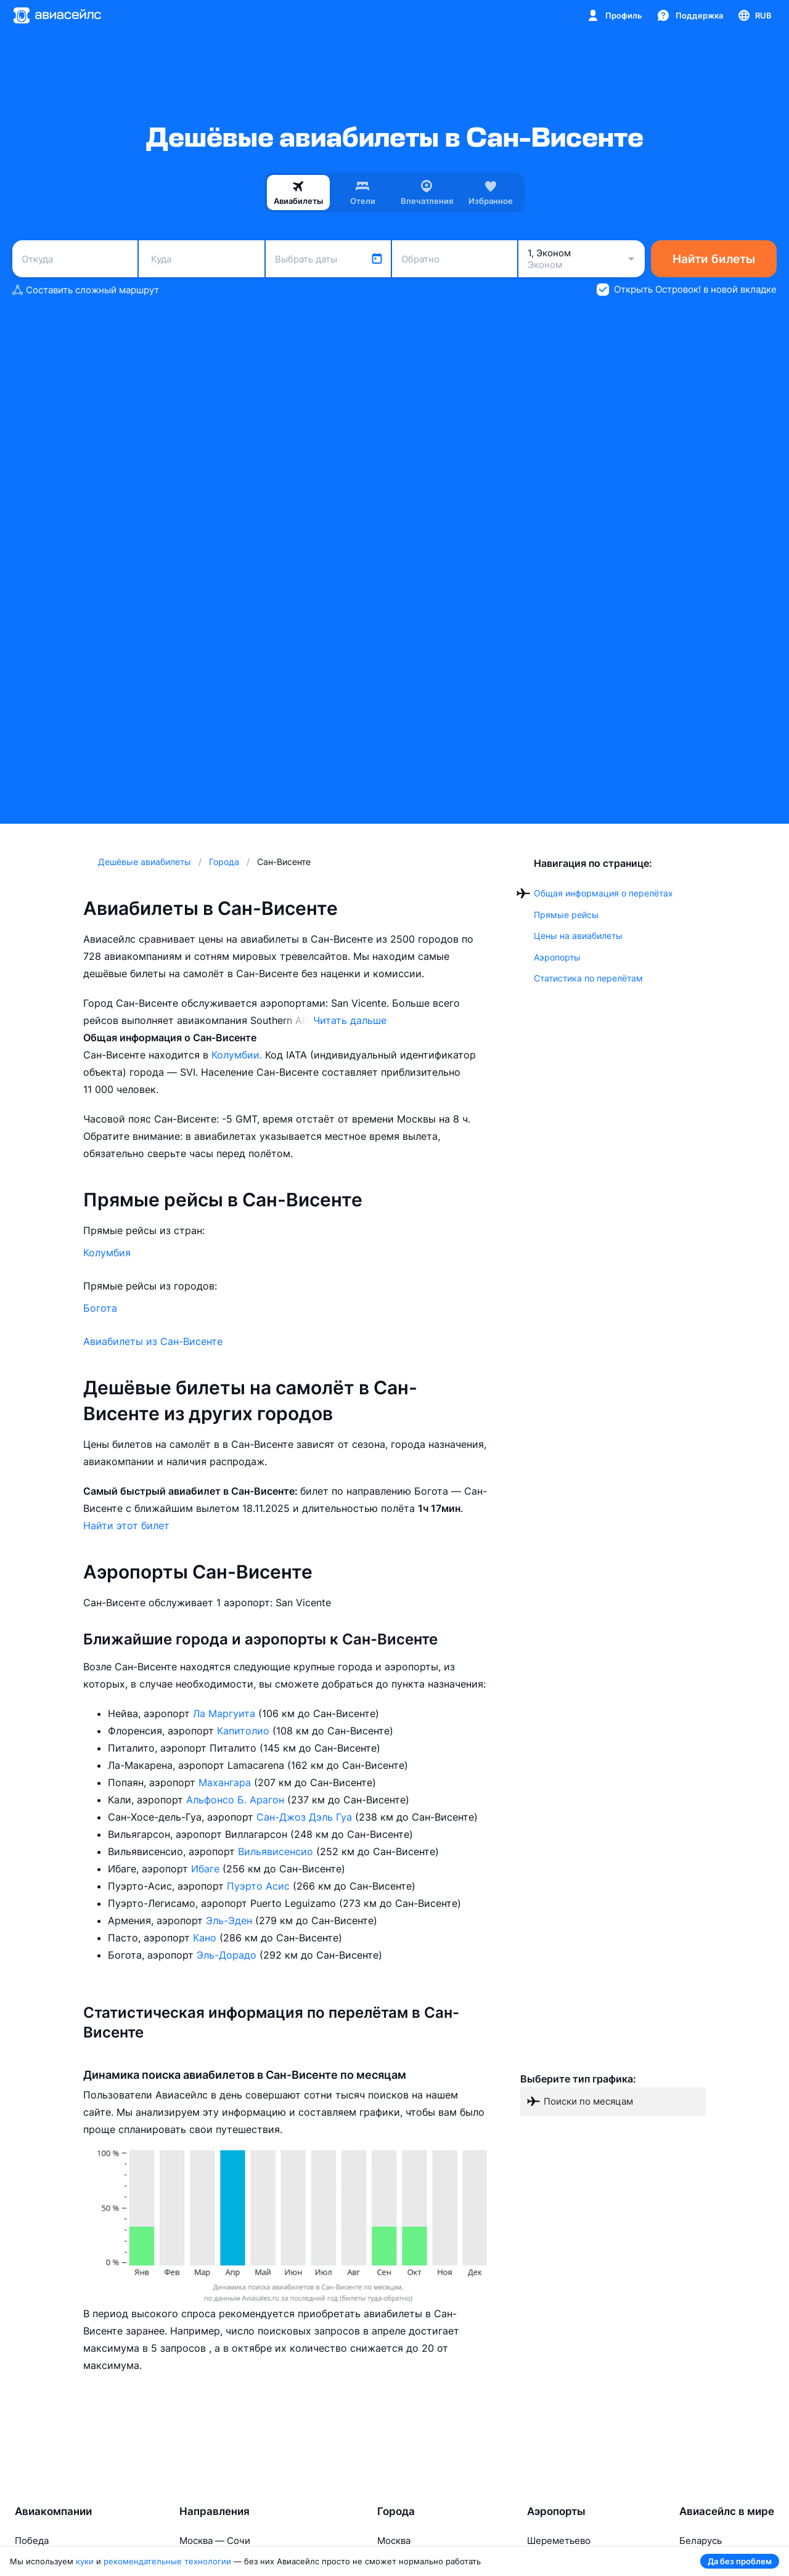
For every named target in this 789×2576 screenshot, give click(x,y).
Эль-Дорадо (228, 1955)
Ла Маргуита (225, 1713)
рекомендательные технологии (167, 2561)
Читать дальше (349, 1020)
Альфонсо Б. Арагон (236, 1800)
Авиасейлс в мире (726, 2511)
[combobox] (74, 258)
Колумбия (107, 1252)
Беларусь (700, 2540)
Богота (100, 1308)
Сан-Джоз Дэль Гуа (305, 1817)
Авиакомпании (53, 2511)
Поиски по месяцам (588, 2101)
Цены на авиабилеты (578, 935)
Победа (32, 2540)
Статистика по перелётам (588, 978)
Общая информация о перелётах (603, 893)
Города (396, 2511)
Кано (206, 1938)
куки (85, 2561)
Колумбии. (238, 1055)
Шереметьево (559, 2540)
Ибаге (207, 1869)
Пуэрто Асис (260, 1886)
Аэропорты (557, 957)
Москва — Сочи (214, 2540)
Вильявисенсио (277, 1851)
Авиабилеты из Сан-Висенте (153, 1341)
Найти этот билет (126, 1525)
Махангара (226, 1782)
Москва (394, 2540)
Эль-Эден (230, 1920)
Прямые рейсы (566, 914)
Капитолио (244, 1731)
